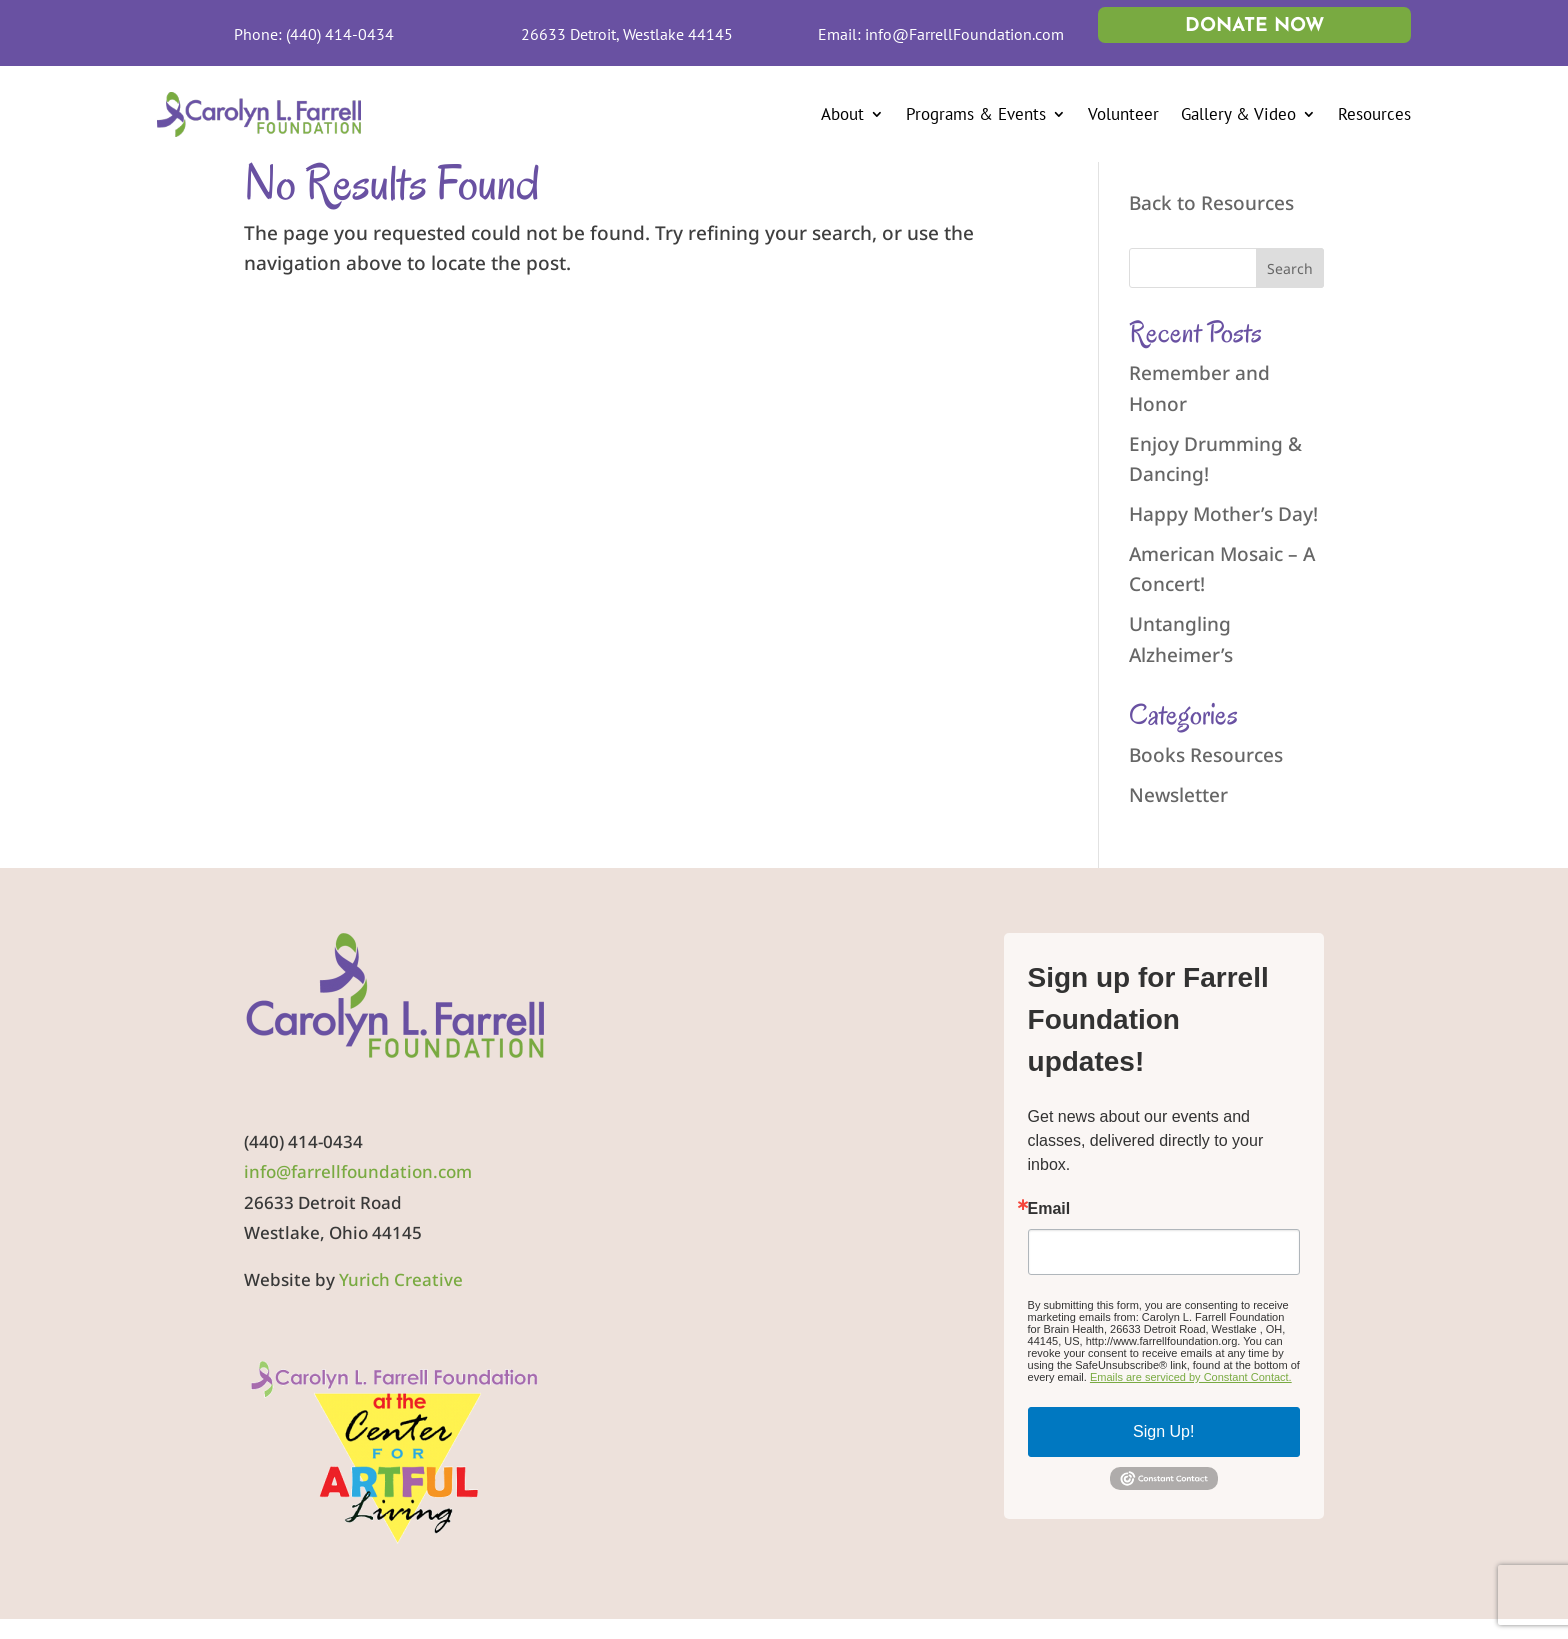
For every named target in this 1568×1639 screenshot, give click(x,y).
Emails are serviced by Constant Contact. (1191, 1377)
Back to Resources (1211, 203)
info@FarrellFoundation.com (964, 34)
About (842, 114)
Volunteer (1123, 114)
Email (1049, 1209)
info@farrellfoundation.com (358, 1171)
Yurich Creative (401, 1279)
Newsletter (1178, 795)
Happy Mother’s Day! (1223, 514)
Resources (1374, 114)
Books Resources (1206, 755)
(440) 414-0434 (340, 34)
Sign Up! (1163, 1431)
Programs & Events (976, 114)
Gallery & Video (1238, 114)
